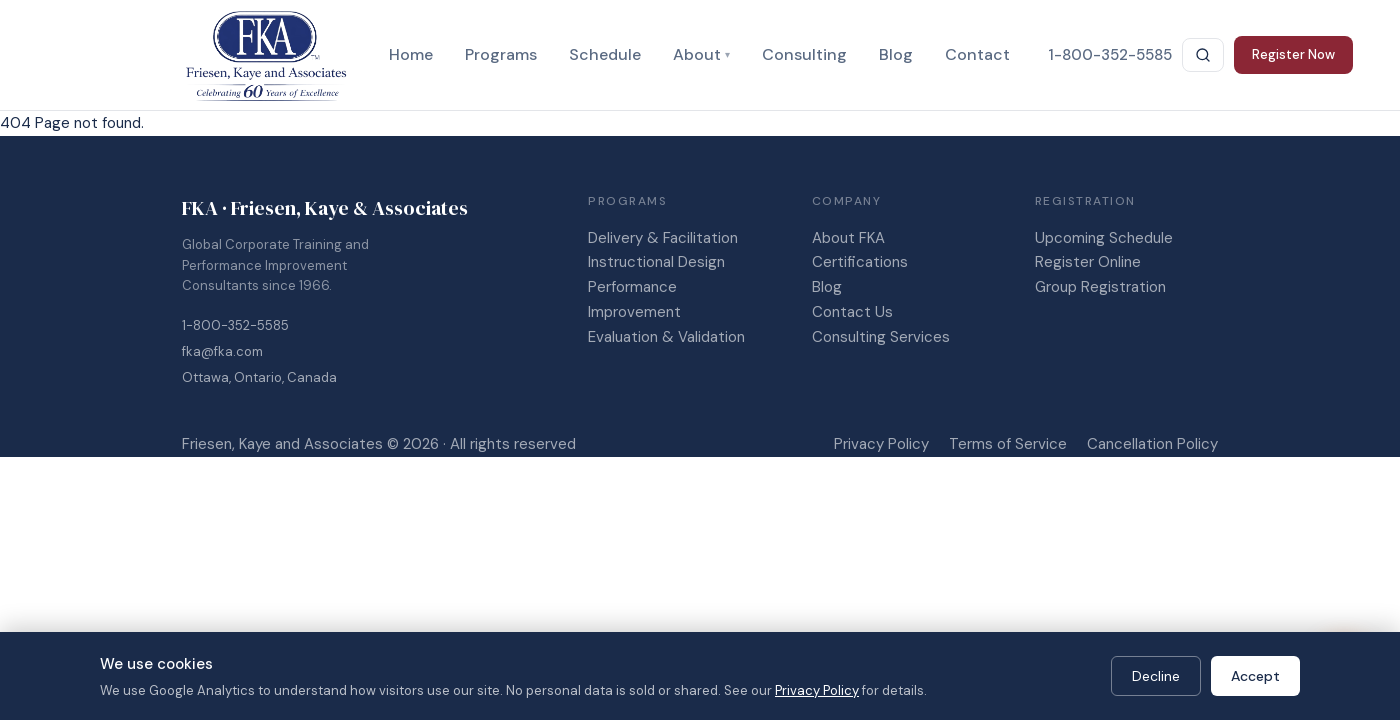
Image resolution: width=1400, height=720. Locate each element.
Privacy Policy (881, 444)
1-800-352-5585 (235, 325)
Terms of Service (1008, 444)
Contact (977, 54)
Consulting (804, 54)
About (701, 54)
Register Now (1293, 54)
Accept (1255, 676)
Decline (1156, 676)
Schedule (605, 54)
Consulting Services (881, 337)
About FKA (848, 238)
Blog (896, 54)
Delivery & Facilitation (663, 238)
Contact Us (852, 312)
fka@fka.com (222, 351)
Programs (501, 54)
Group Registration (1100, 287)
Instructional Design (656, 262)
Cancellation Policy (1152, 444)
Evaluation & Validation (666, 337)
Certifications (860, 262)
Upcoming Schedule (1104, 238)
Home (411, 54)
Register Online (1088, 262)
